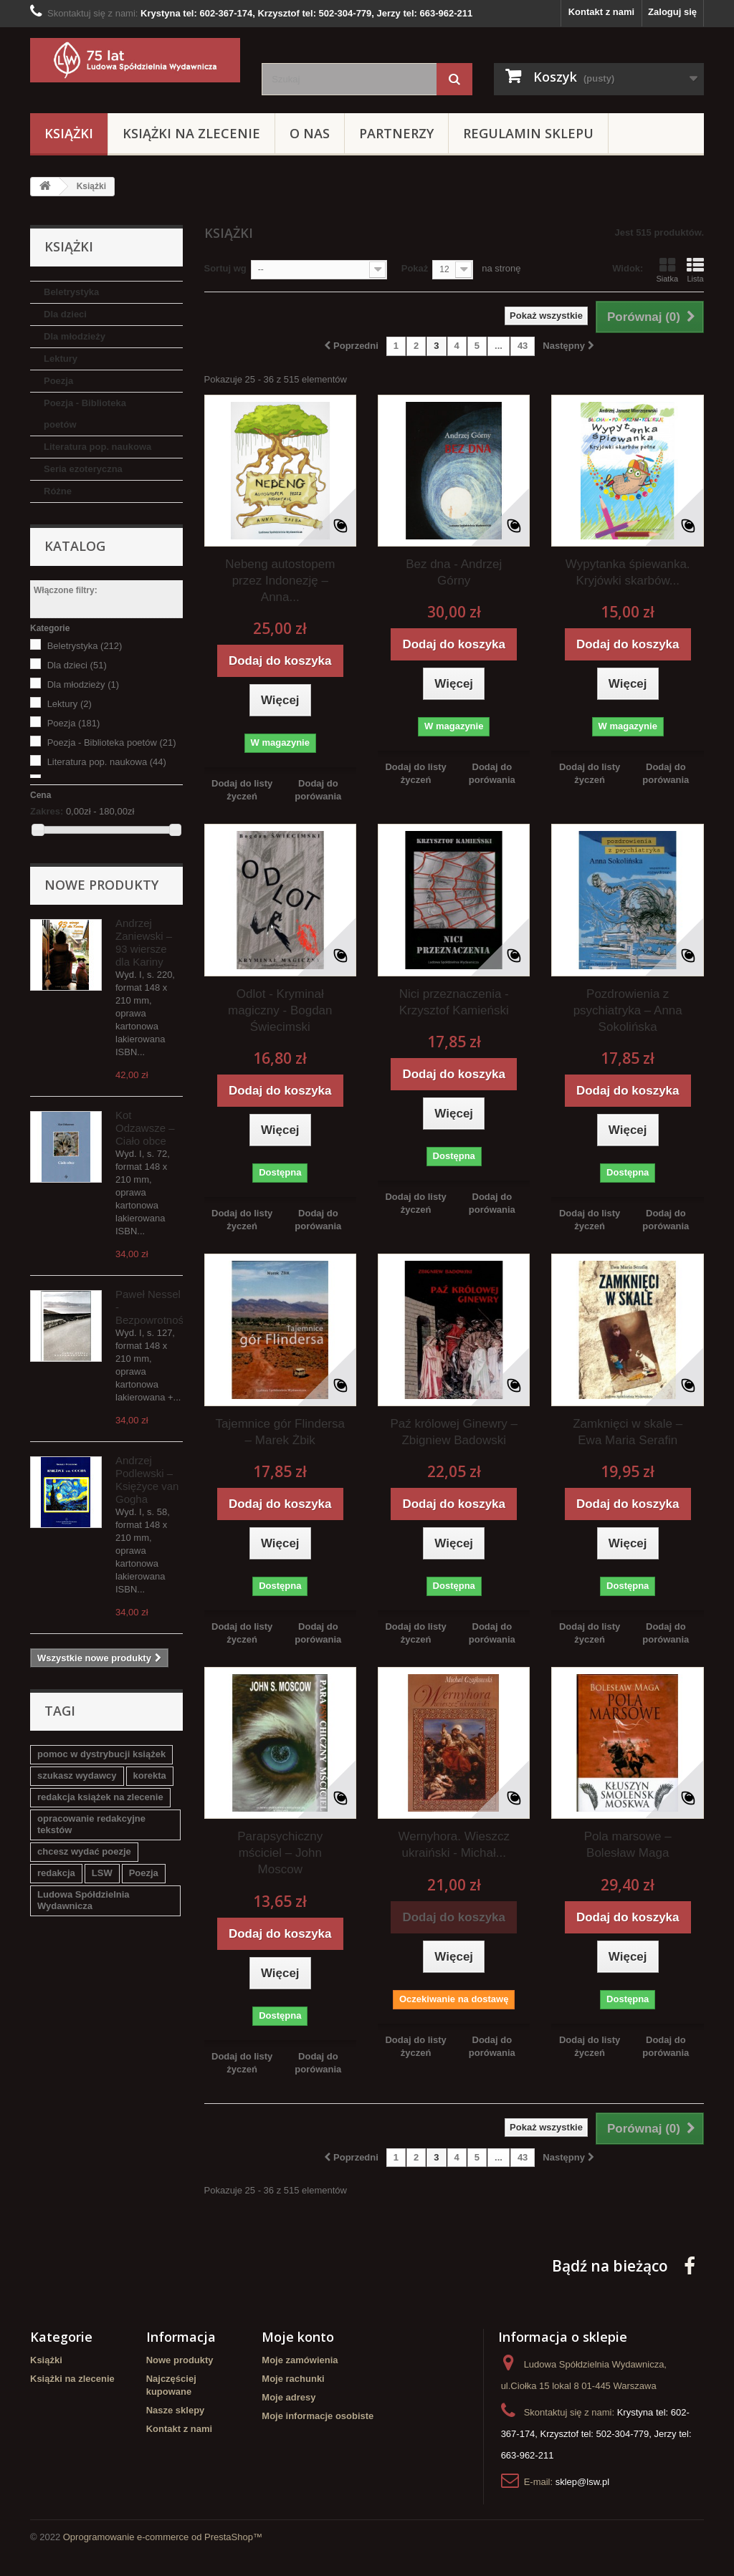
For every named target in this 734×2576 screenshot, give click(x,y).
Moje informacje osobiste (317, 2416)
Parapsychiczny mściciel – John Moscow (280, 1853)
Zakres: (46, 811)
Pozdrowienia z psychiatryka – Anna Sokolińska (627, 1010)
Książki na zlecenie (191, 133)
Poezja (58, 380)
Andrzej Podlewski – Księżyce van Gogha (146, 1479)
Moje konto (298, 2336)
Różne (58, 491)
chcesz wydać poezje (84, 1851)
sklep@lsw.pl (582, 2481)
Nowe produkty (101, 884)
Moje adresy (288, 2397)
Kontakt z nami (601, 11)
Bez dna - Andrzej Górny (454, 572)
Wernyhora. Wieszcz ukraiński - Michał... (454, 1845)
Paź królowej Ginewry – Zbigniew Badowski (454, 1432)
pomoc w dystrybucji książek (101, 1754)
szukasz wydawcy (77, 1775)
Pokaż (415, 268)
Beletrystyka (71, 292)
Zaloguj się (672, 11)
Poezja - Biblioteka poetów (85, 414)
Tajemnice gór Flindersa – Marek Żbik (280, 1432)
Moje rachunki (293, 2378)
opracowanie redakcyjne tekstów (91, 1824)
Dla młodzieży (74, 336)
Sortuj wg (225, 268)
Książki (68, 133)
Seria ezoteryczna (83, 468)
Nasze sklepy (175, 2410)
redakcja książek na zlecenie (100, 1797)
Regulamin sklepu (528, 133)
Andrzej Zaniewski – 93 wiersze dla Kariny (143, 942)
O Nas (310, 133)
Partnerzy (396, 133)
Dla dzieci (65, 314)
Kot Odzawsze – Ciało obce (145, 1128)
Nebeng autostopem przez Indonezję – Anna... (280, 580)
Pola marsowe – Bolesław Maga (628, 1845)
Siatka (667, 270)
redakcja (56, 1873)
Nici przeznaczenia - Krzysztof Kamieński (454, 1002)
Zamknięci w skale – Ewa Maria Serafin (627, 1432)
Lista (695, 270)
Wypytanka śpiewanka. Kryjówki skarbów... (628, 572)
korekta (149, 1775)
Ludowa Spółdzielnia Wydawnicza (83, 1900)
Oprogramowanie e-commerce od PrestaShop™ (162, 2537)
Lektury (60, 358)
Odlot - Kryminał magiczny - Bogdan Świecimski (280, 1010)
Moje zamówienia (300, 2360)
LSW (102, 1873)
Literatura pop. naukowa (97, 446)
